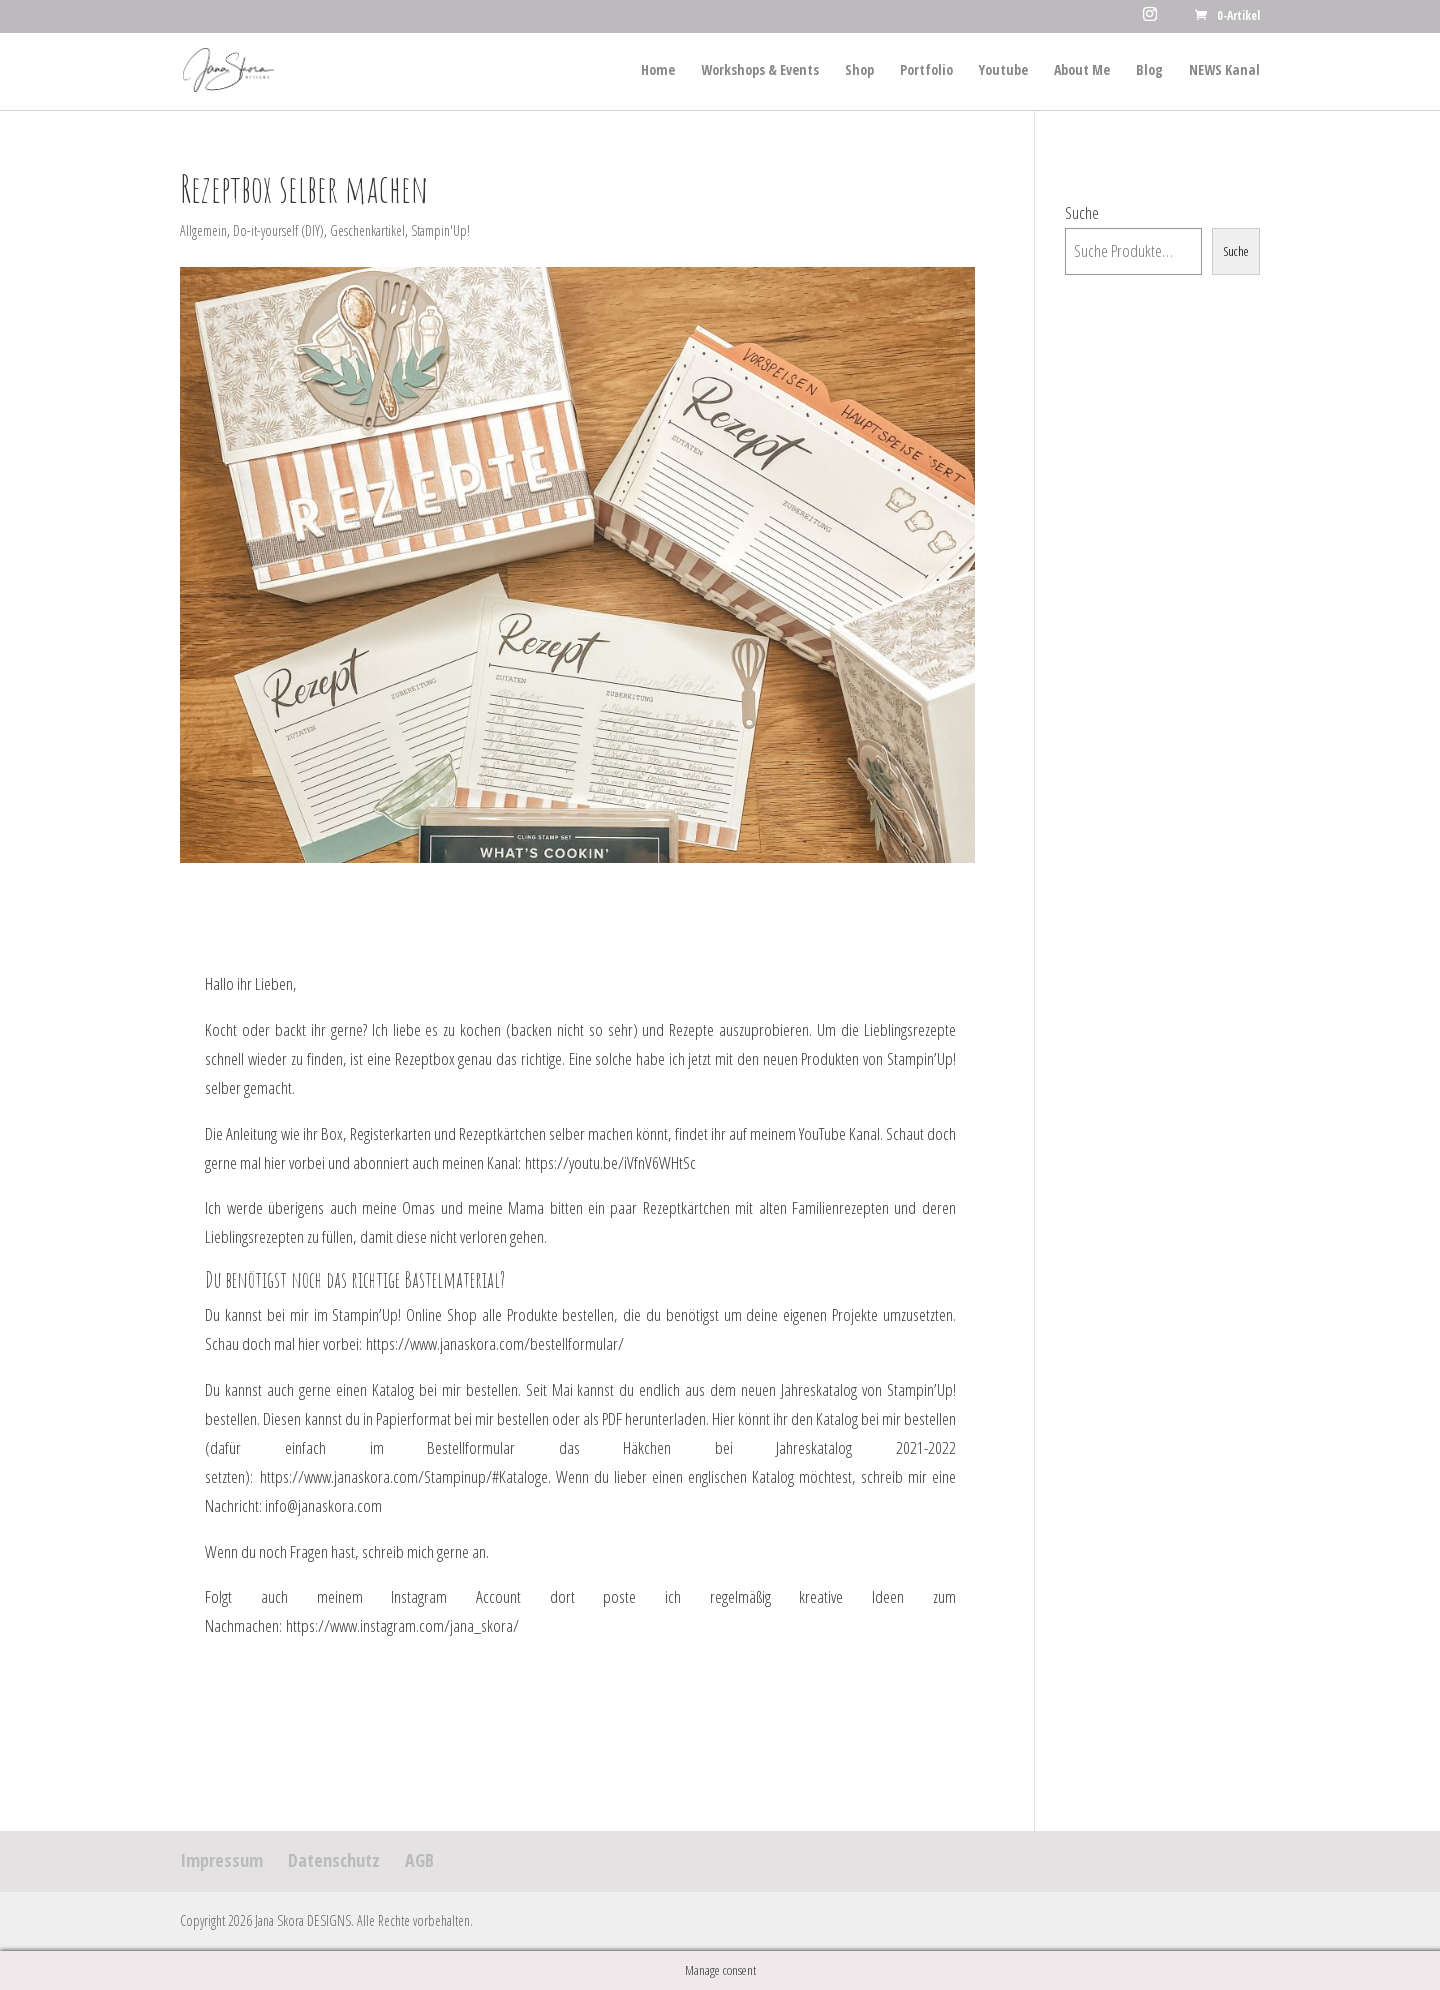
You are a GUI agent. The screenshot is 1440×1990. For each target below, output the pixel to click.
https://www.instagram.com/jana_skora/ (402, 1625)
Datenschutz (334, 1860)
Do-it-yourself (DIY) (278, 230)
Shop (859, 71)
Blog (1149, 71)
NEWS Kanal (1224, 71)
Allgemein (203, 230)
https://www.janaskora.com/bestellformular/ (495, 1343)
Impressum (221, 1860)
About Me (1082, 71)
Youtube (1003, 71)
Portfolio (926, 71)
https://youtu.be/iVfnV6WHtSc (610, 1162)
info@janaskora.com (323, 1505)
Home (658, 71)
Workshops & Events (760, 71)
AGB (419, 1860)
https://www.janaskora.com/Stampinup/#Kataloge (404, 1476)
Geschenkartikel (367, 230)
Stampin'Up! (440, 230)
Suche (1082, 212)
